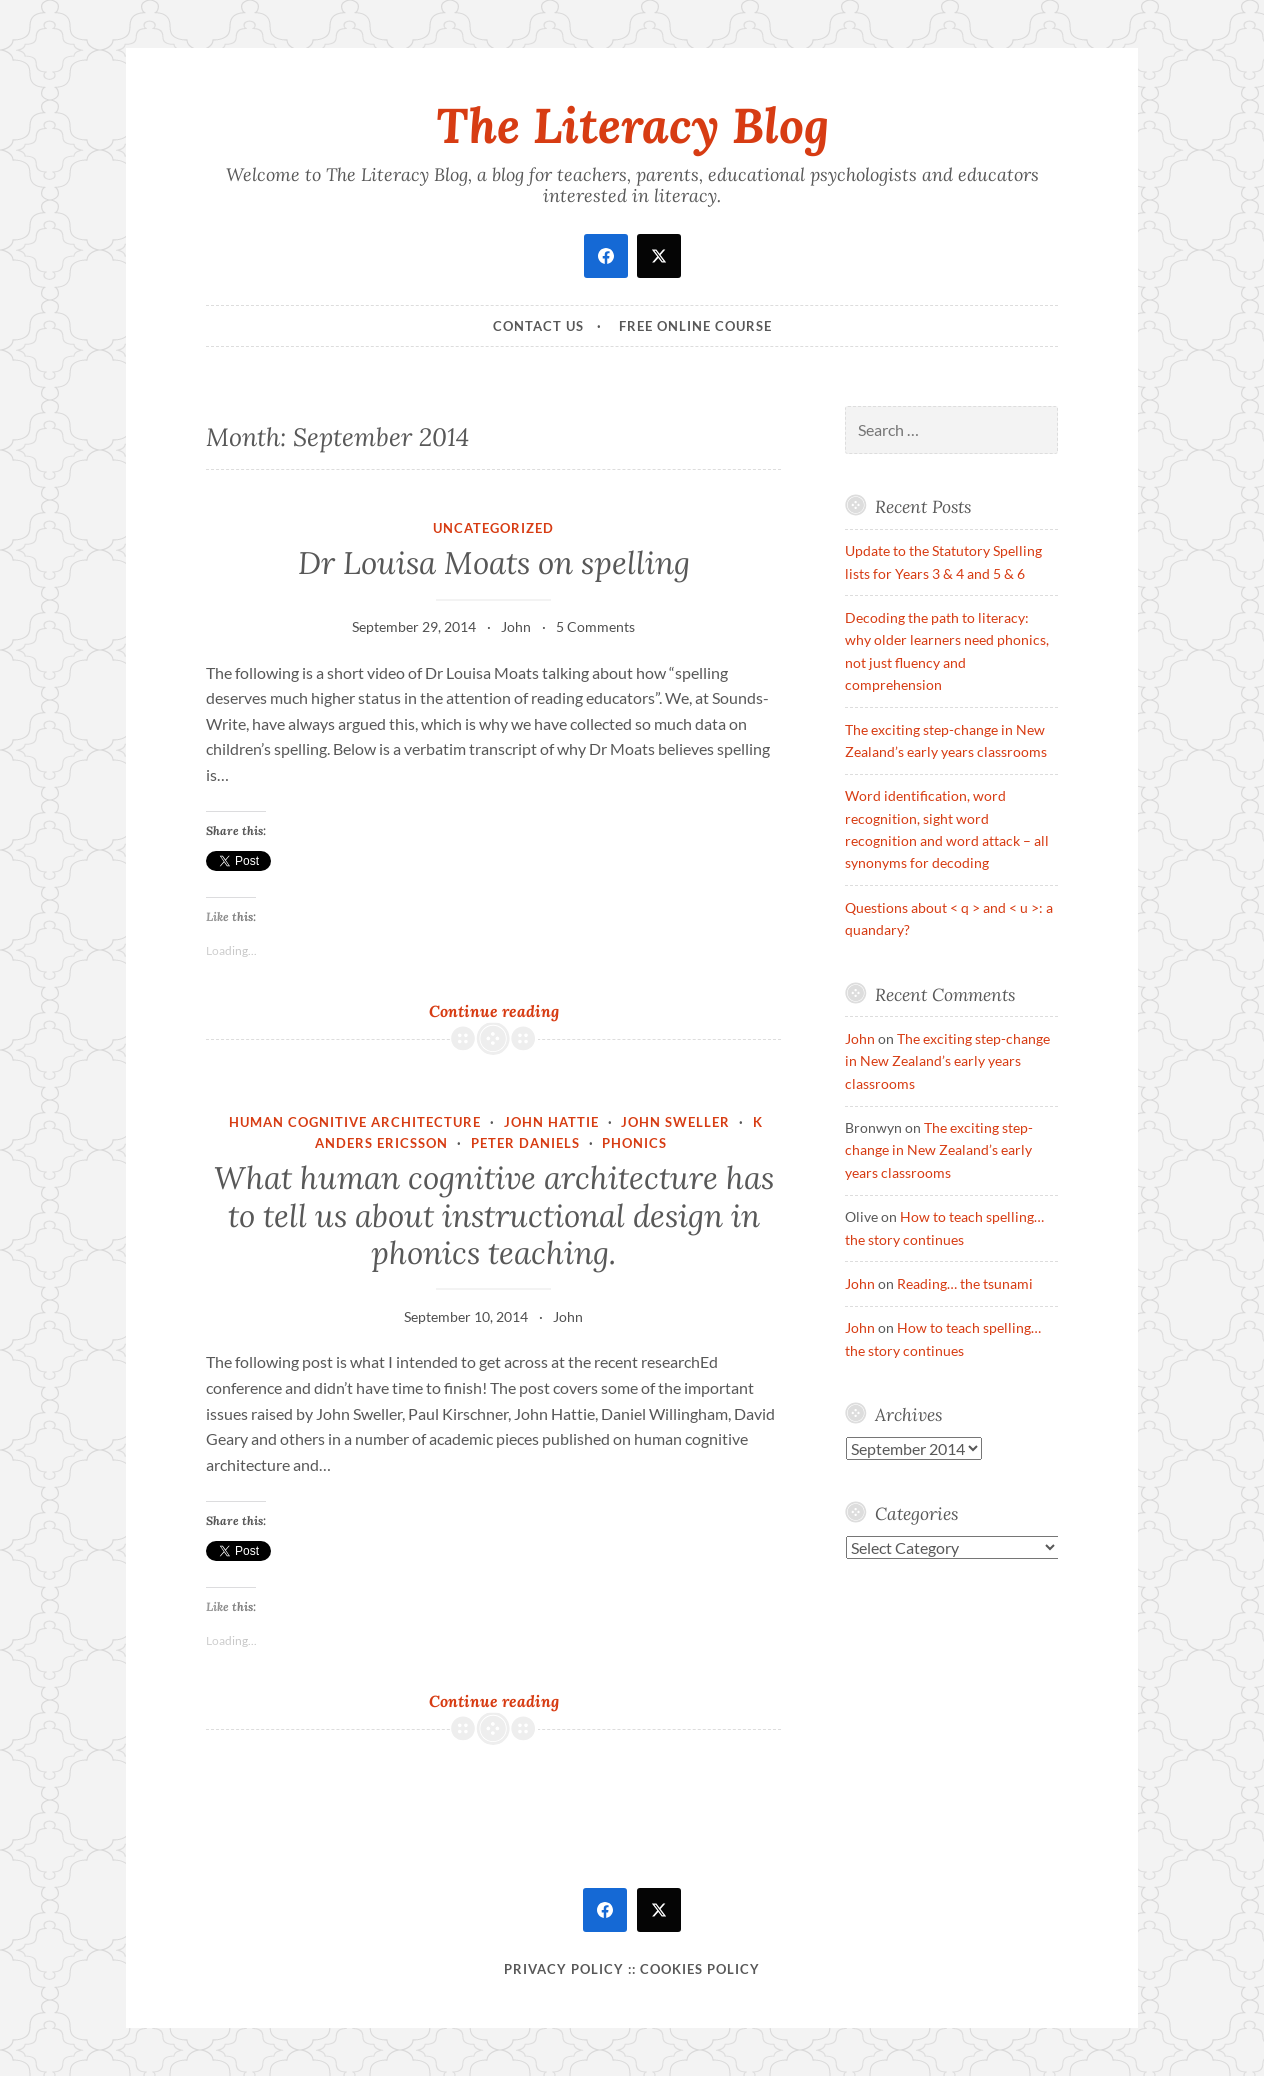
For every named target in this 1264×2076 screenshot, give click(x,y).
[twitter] (659, 256)
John (516, 626)
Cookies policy (700, 1969)
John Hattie (551, 1122)
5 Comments (595, 626)
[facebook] (606, 256)
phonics (634, 1143)
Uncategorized (493, 528)
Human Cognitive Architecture (355, 1122)
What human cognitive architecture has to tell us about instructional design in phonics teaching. (494, 1215)
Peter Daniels (525, 1143)
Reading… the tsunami (965, 1283)
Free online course (695, 326)
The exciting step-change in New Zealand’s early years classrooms (947, 1061)
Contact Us (538, 326)
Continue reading (522, 1010)
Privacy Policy (564, 1969)
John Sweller (675, 1122)
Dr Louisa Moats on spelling (494, 563)
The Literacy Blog (632, 125)
